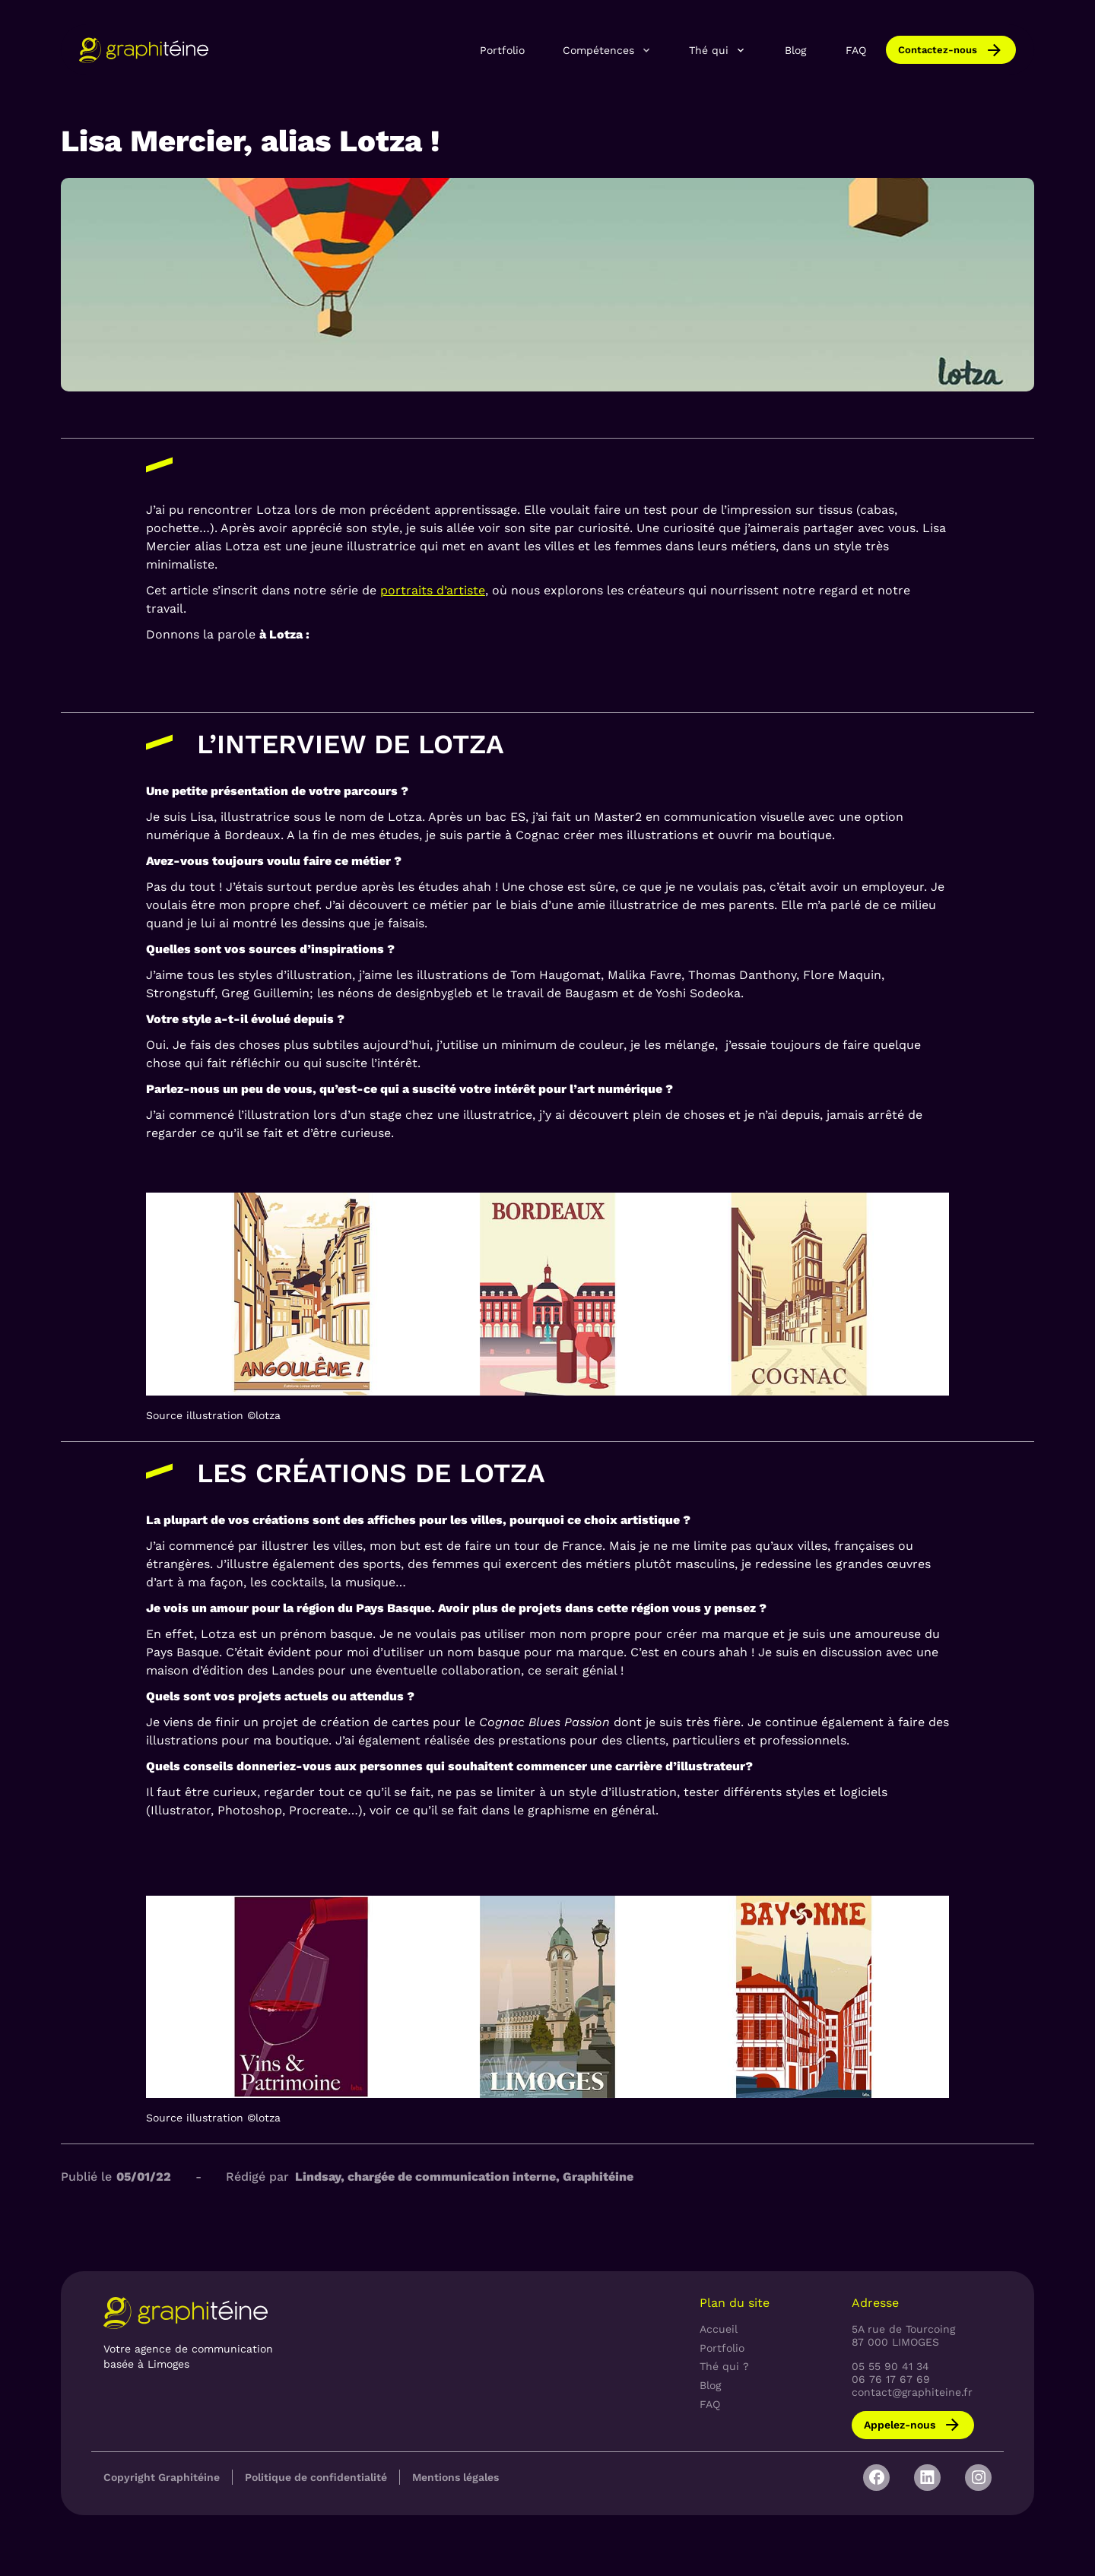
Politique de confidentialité (316, 2477)
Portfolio (502, 50)
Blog (795, 50)
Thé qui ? (724, 2366)
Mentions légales (455, 2477)
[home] (143, 49)
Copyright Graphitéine (161, 2477)
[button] (607, 49)
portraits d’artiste (432, 590)
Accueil (719, 2329)
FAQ (856, 50)
